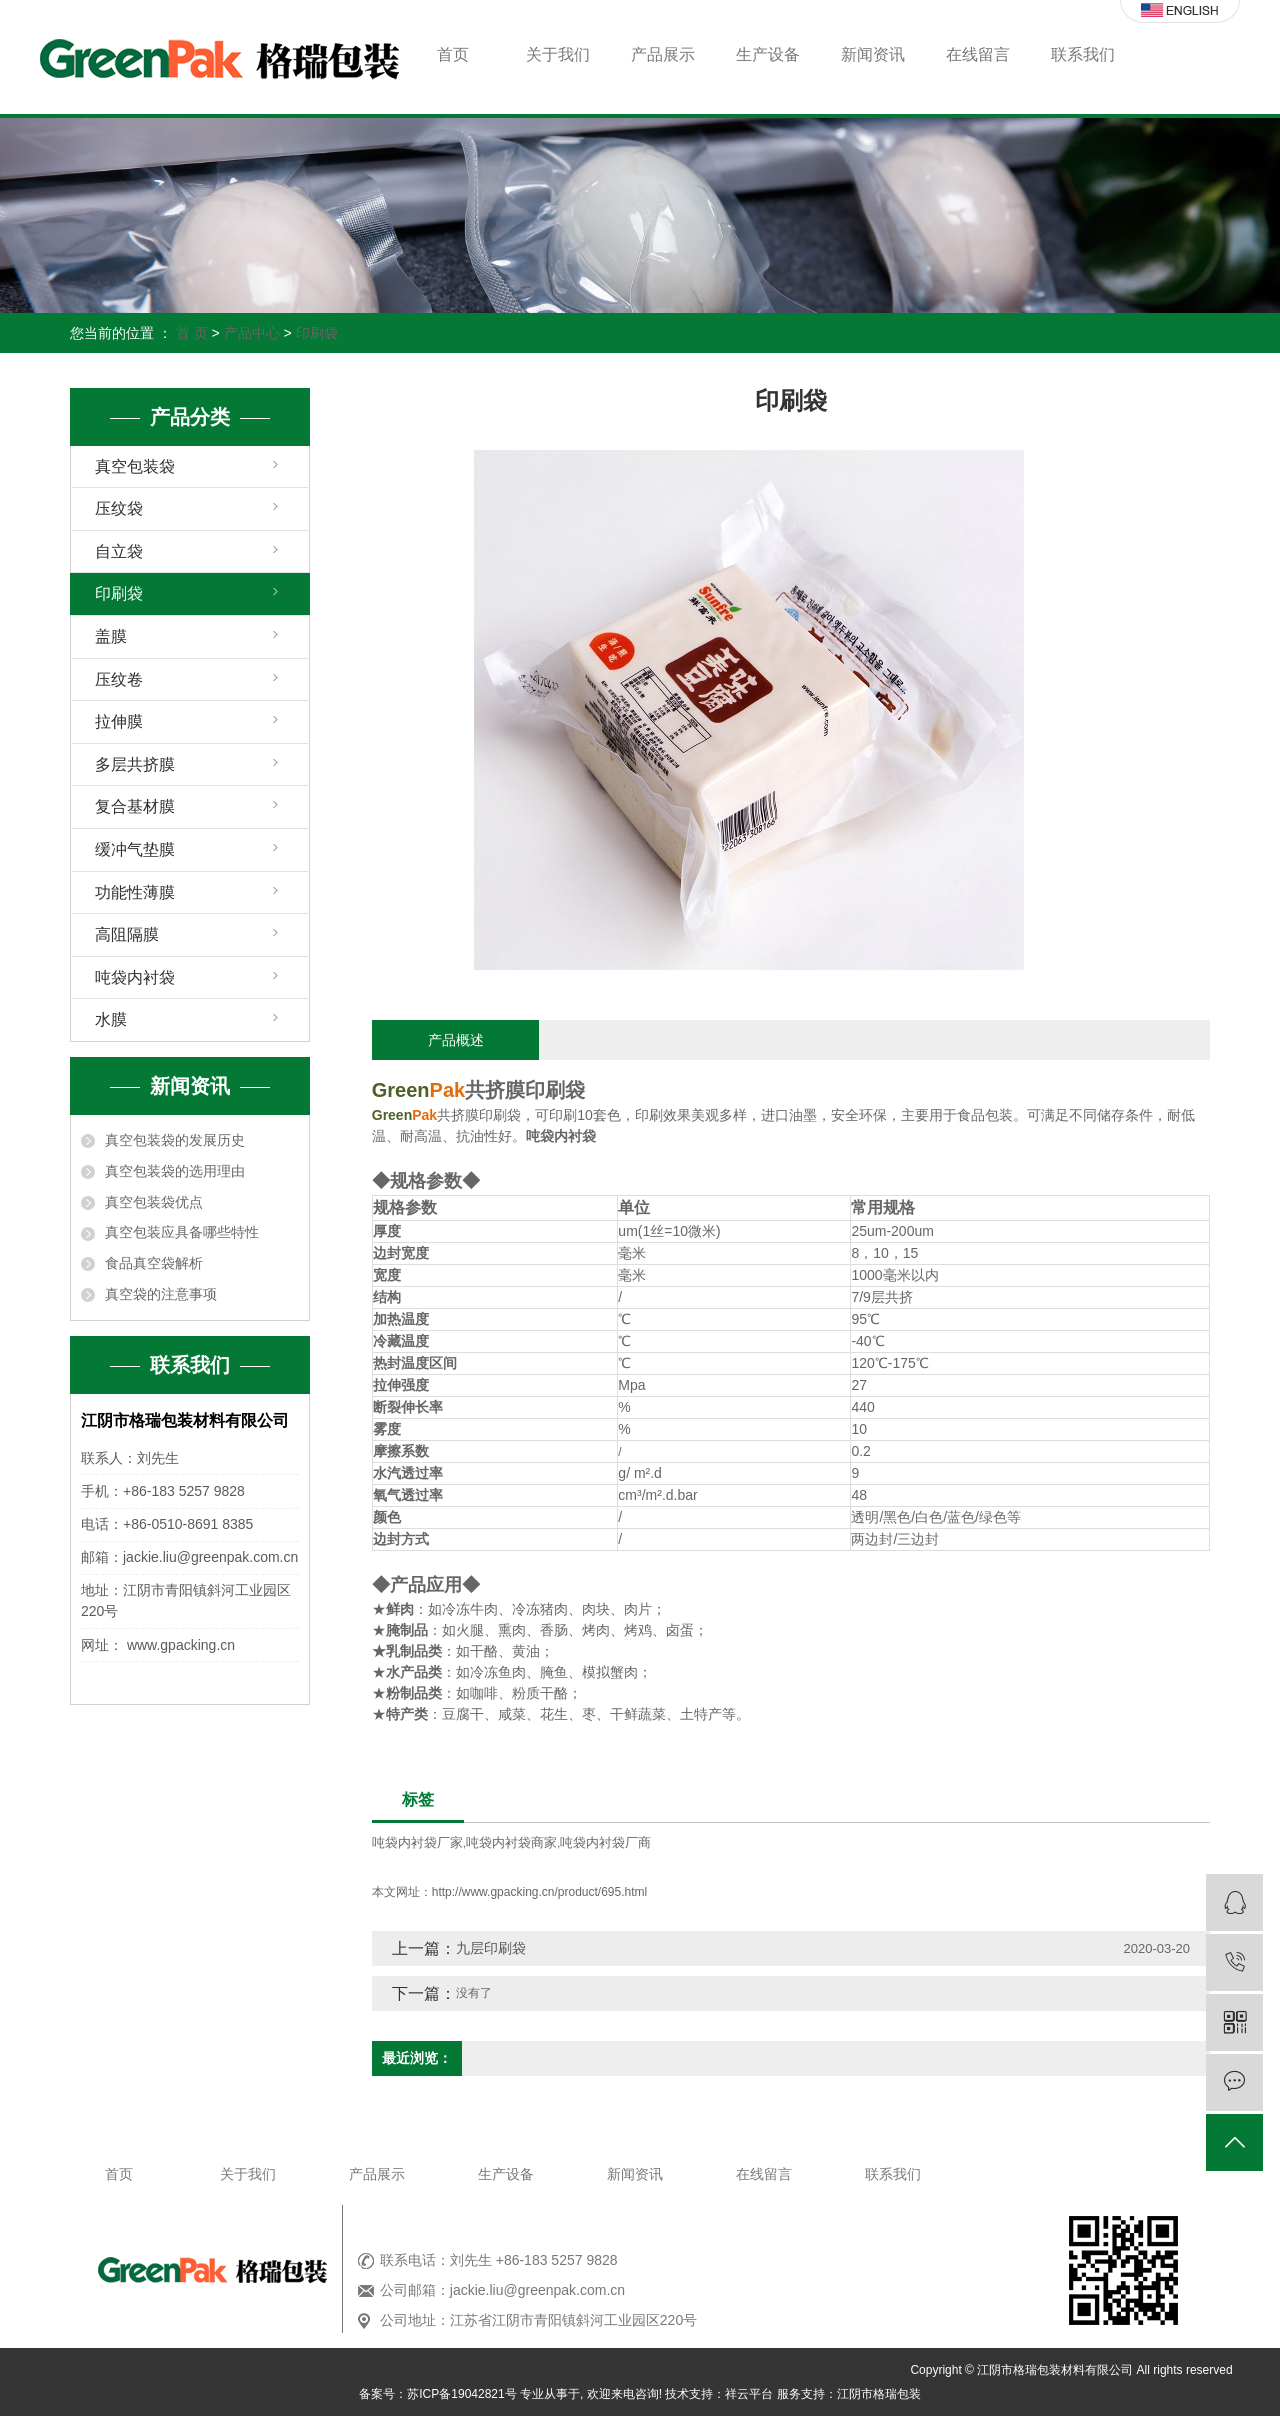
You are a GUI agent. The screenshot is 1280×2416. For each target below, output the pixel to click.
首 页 (192, 333)
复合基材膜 (135, 806)
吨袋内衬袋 (135, 977)
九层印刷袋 (491, 1948)
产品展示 (663, 54)
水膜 (111, 1019)
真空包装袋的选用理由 (175, 1171)
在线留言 (978, 54)
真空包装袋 (135, 466)
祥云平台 (749, 2394)
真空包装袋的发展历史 (175, 1140)
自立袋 (119, 551)
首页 (453, 54)
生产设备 (768, 54)
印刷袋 (317, 333)
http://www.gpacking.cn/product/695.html (539, 1892)
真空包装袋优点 (154, 1202)
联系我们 (1083, 54)
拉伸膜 (119, 721)
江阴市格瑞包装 (879, 2394)
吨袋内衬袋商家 (511, 1842)
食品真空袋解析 (154, 1263)
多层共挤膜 (135, 764)
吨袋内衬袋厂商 (605, 1842)
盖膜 (111, 636)
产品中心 (252, 333)
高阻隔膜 (127, 934)
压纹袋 (119, 508)
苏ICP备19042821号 (461, 2394)
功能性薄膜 (135, 892)
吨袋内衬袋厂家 (417, 1842)
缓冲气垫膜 (135, 849)
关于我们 (558, 54)
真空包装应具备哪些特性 (182, 1232)
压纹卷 (119, 679)
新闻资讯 (873, 54)
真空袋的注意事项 (161, 1294)
